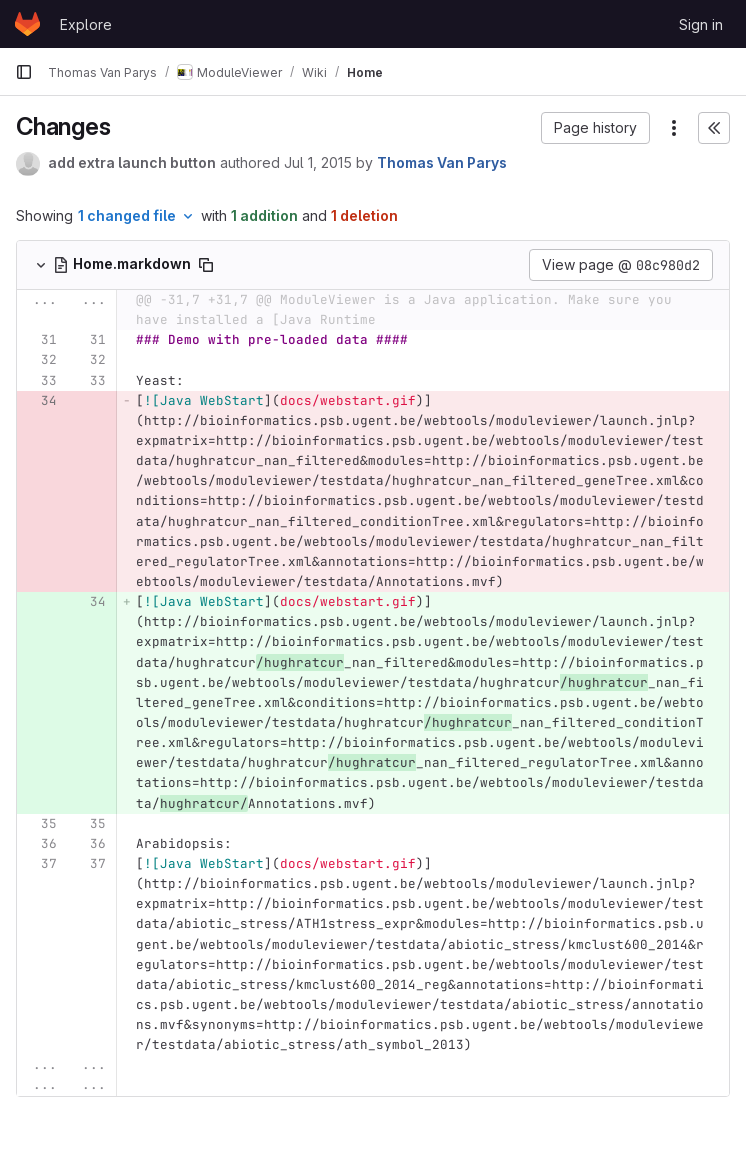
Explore (86, 24)
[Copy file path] (206, 265)
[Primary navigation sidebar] (24, 72)
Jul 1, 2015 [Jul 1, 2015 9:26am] (318, 162)
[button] (595, 128)
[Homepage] (27, 24)
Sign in (701, 24)
